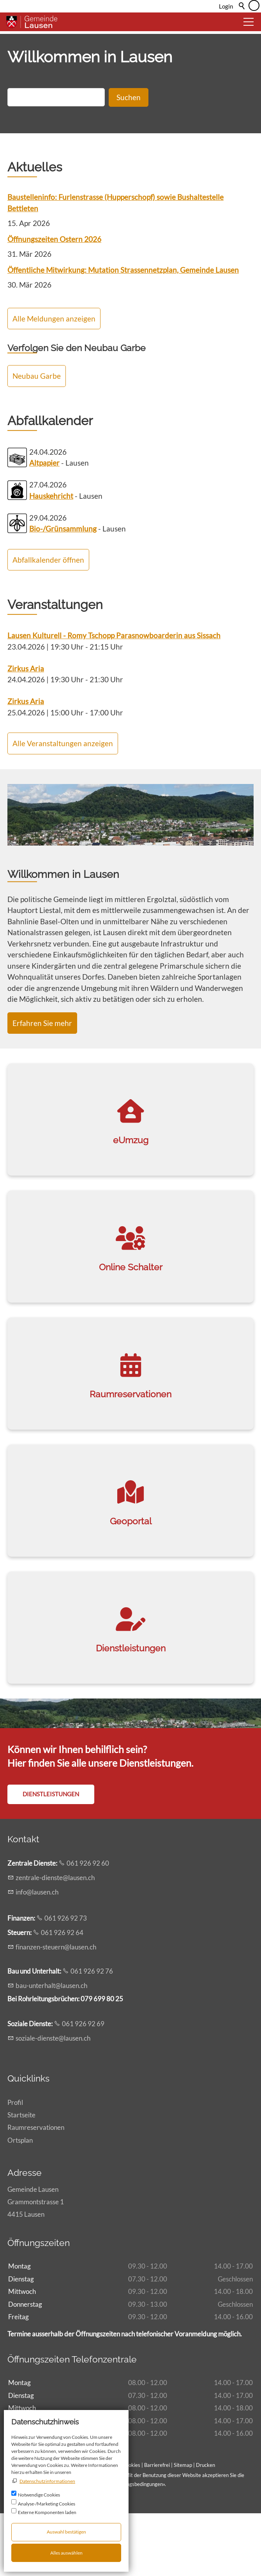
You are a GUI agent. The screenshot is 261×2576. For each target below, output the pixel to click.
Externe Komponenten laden (47, 2512)
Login (226, 6)
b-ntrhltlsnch (51, 2048)
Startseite (21, 2177)
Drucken (205, 2527)
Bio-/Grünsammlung (63, 591)
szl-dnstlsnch (53, 2100)
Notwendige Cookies (39, 2495)
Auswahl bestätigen (66, 2532)
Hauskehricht (51, 558)
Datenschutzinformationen (47, 2481)
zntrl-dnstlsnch (55, 1940)
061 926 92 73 (65, 1981)
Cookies (131, 2527)
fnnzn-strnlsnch (56, 2009)
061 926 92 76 (92, 2034)
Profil (15, 2165)
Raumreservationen (35, 2190)
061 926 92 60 (88, 1925)
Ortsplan (20, 2202)
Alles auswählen (66, 2553)
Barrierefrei (157, 2527)
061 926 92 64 (62, 1995)
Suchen (128, 159)
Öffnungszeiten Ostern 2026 (54, 301)
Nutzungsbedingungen (138, 2547)
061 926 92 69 (83, 2086)
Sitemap (183, 2527)
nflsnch (37, 1954)
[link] (130, 1182)
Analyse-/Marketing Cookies (46, 2504)
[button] (248, 22)
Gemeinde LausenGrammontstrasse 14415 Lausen (35, 2264)
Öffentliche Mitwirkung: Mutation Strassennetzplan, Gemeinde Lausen (123, 332)
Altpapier (44, 525)
